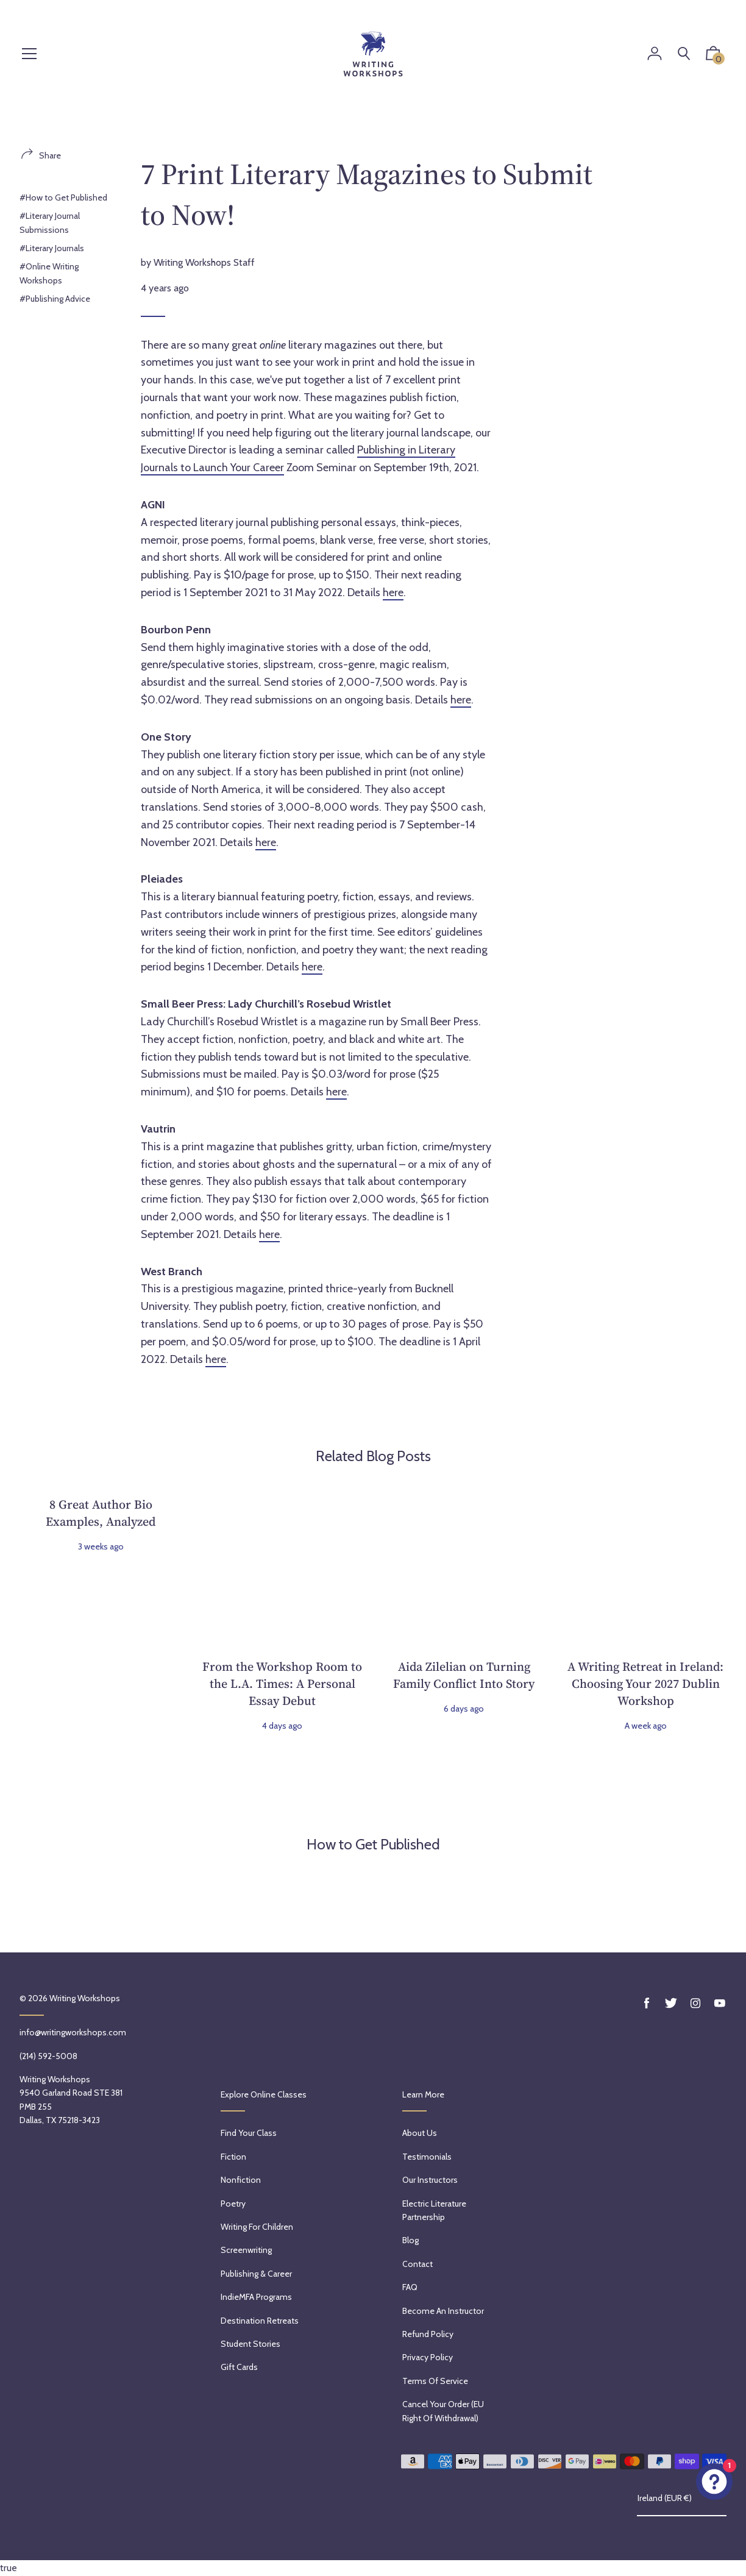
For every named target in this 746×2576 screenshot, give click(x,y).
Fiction (233, 2156)
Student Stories (250, 2343)
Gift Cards (239, 2366)
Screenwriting (246, 2249)
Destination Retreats (260, 2320)
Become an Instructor (443, 2310)
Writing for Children (257, 2226)
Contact (417, 2263)
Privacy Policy (427, 2357)
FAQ (409, 2287)
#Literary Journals (52, 248)
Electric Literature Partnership (434, 2210)
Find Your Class (249, 2132)
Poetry (233, 2203)
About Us (419, 2132)
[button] (713, 56)
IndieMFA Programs (256, 2296)
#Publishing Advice (55, 298)
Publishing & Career (256, 2273)
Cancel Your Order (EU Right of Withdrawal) (443, 2411)
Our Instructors (430, 2179)
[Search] (683, 54)
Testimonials (427, 2156)
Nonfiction (241, 2179)
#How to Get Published (63, 197)
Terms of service (435, 2380)
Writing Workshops (84, 1998)
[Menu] (29, 54)
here (393, 592)
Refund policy (427, 2334)
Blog (410, 2240)
